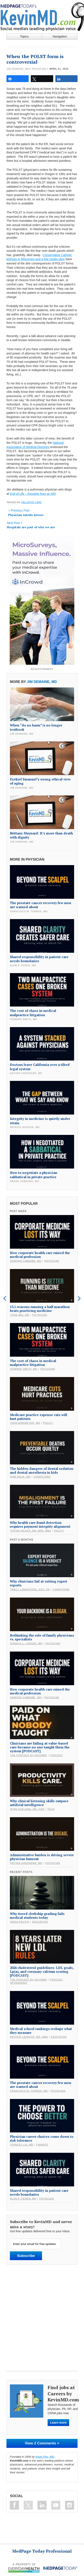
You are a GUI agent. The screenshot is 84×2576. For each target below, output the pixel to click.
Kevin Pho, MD (45, 2456)
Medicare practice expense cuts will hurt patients (38, 1417)
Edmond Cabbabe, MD (25, 1261)
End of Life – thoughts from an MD (33, 493)
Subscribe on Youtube (55, 2505)
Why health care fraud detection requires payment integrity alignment (40, 1524)
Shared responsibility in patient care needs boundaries (39, 959)
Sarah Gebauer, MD (24, 1181)
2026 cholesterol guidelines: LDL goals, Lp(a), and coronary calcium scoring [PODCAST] (42, 1971)
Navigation (60, 36)
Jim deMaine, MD (17, 69)
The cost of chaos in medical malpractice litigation (33, 1012)
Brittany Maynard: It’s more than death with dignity (41, 835)
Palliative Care (31, 502)
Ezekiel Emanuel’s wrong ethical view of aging (40, 781)
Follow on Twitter (28, 2505)
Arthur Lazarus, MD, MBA (29, 2037)
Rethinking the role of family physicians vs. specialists (42, 1637)
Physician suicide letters (42, 513)
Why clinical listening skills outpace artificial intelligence (39, 1803)
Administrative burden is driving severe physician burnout (42, 1857)
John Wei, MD (19, 1315)
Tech (51, 1809)
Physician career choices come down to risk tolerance (41, 2138)
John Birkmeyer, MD (25, 1423)
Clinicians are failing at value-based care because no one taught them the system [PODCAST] (40, 1747)
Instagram (69, 2505)
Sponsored (18, 1983)
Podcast (56, 1755)
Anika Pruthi (19, 1921)
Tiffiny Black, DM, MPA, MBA (30, 1530)
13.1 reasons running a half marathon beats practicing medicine (40, 1309)
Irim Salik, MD (20, 1476)
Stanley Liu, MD (21, 2144)
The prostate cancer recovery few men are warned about (40, 905)
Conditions (42, 1476)
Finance (42, 2144)
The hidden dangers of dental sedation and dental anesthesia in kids (41, 1470)
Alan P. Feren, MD (23, 965)
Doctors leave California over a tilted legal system (40, 1066)
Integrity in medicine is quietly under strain (40, 1120)
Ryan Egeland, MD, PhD (27, 1809)
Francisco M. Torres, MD (29, 911)
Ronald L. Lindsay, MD (26, 1643)
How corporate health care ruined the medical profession (40, 1255)
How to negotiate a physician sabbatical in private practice (33, 1174)
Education (40, 1921)
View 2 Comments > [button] (42, 2443)
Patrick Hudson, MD (25, 1127)
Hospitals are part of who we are (41, 525)
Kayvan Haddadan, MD (26, 1073)
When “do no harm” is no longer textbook (36, 727)
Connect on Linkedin (42, 2505)
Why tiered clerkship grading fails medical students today (37, 1915)
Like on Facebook (14, 2505)
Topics (24, 36)
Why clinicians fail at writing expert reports (38, 1583)
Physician (39, 69)
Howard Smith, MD (23, 1019)
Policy (48, 1423)
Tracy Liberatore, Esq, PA (30, 1589)
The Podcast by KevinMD (28, 1755)
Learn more (58, 2422)
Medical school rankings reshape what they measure (41, 2031)
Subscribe (26, 2256)
